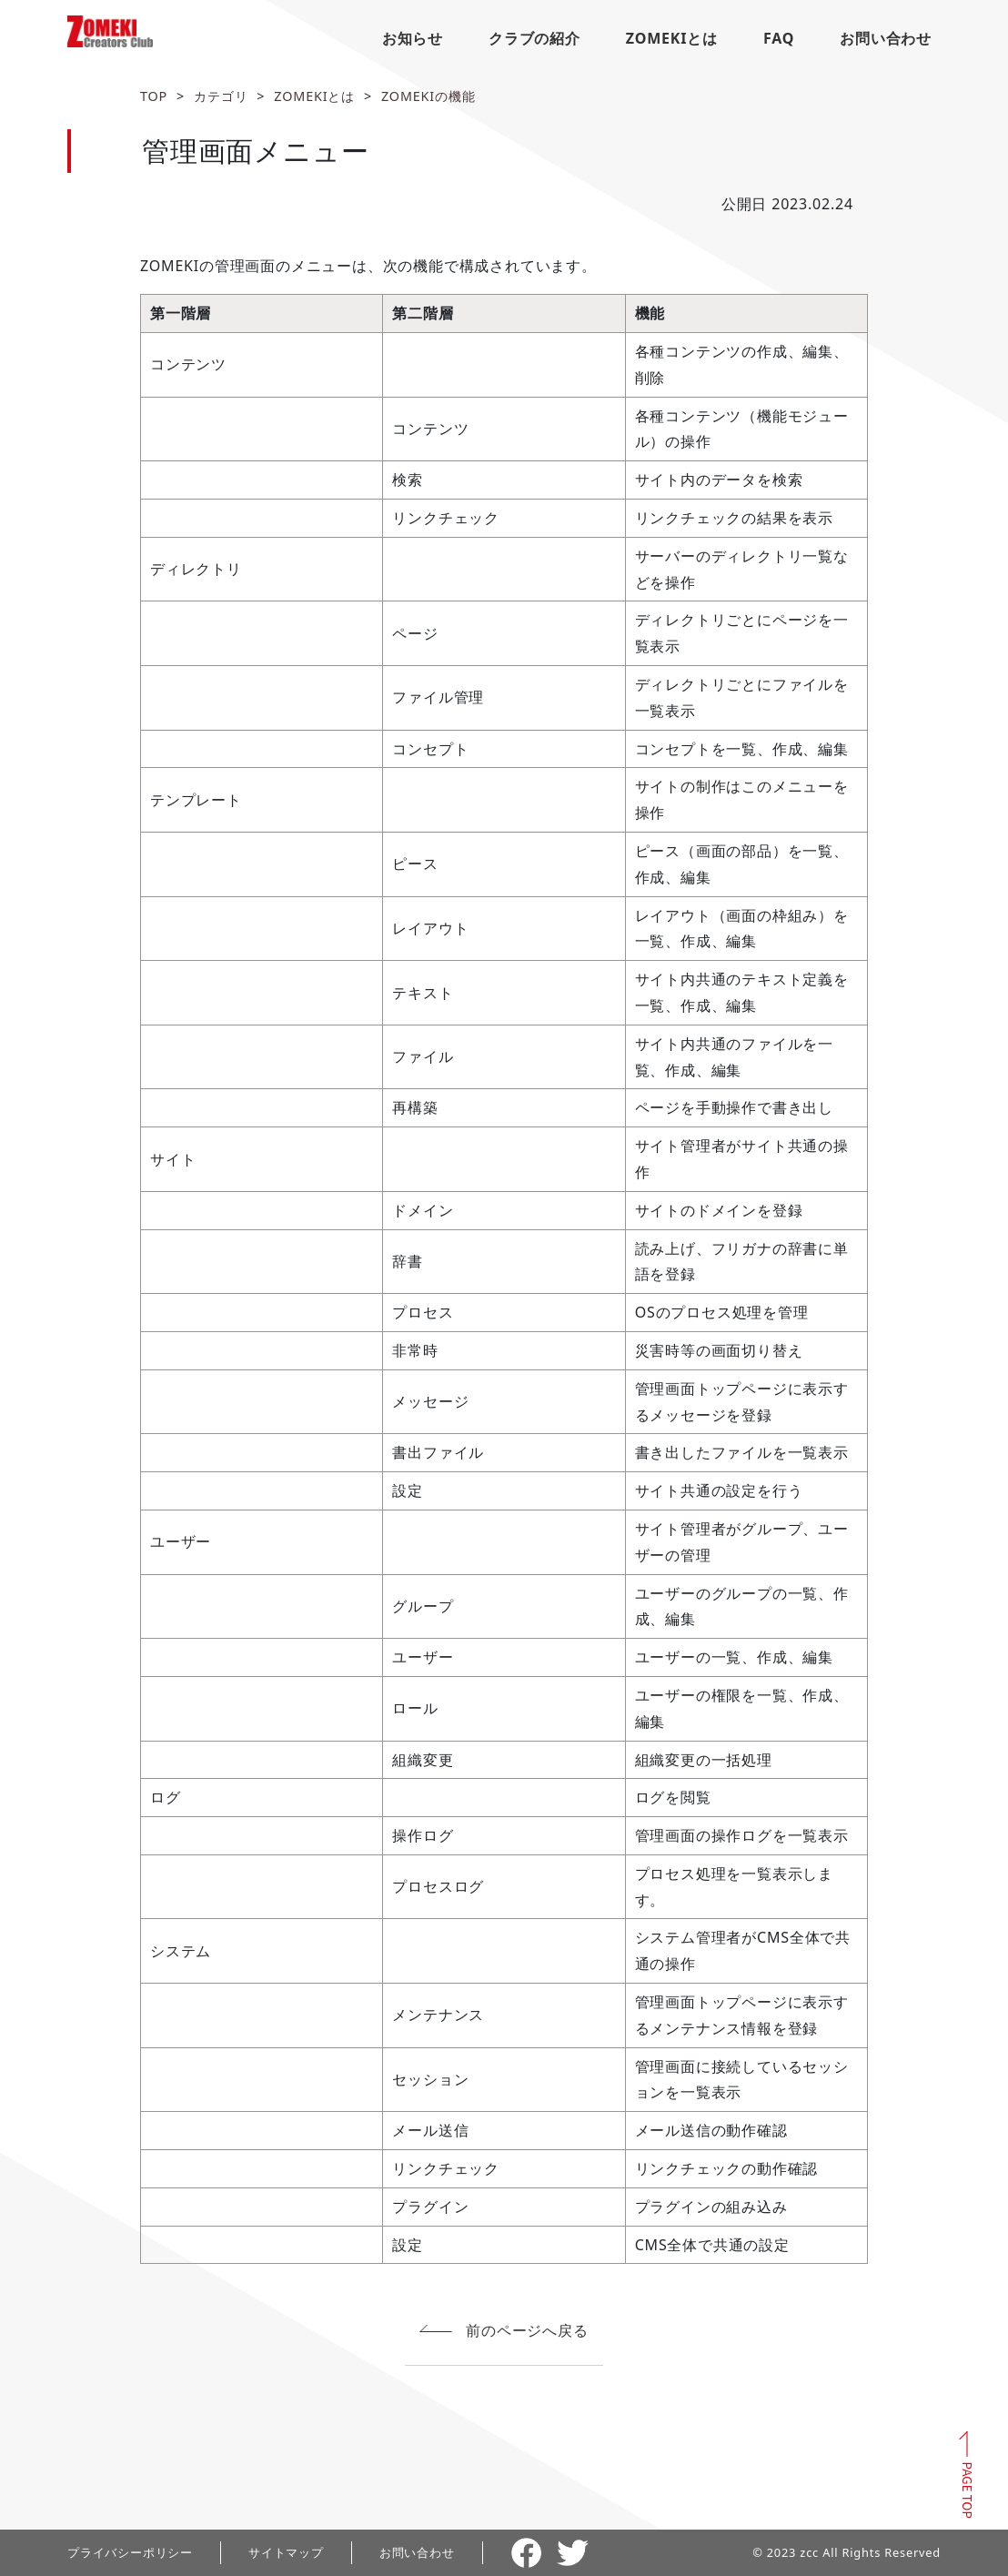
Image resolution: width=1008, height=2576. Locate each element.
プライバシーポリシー (130, 2552)
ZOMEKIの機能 (428, 96)
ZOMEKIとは (672, 38)
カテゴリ (220, 96)
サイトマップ (286, 2552)
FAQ (778, 38)
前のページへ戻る (527, 2330)
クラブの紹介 (534, 38)
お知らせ (412, 38)
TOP (153, 96)
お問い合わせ (886, 38)
